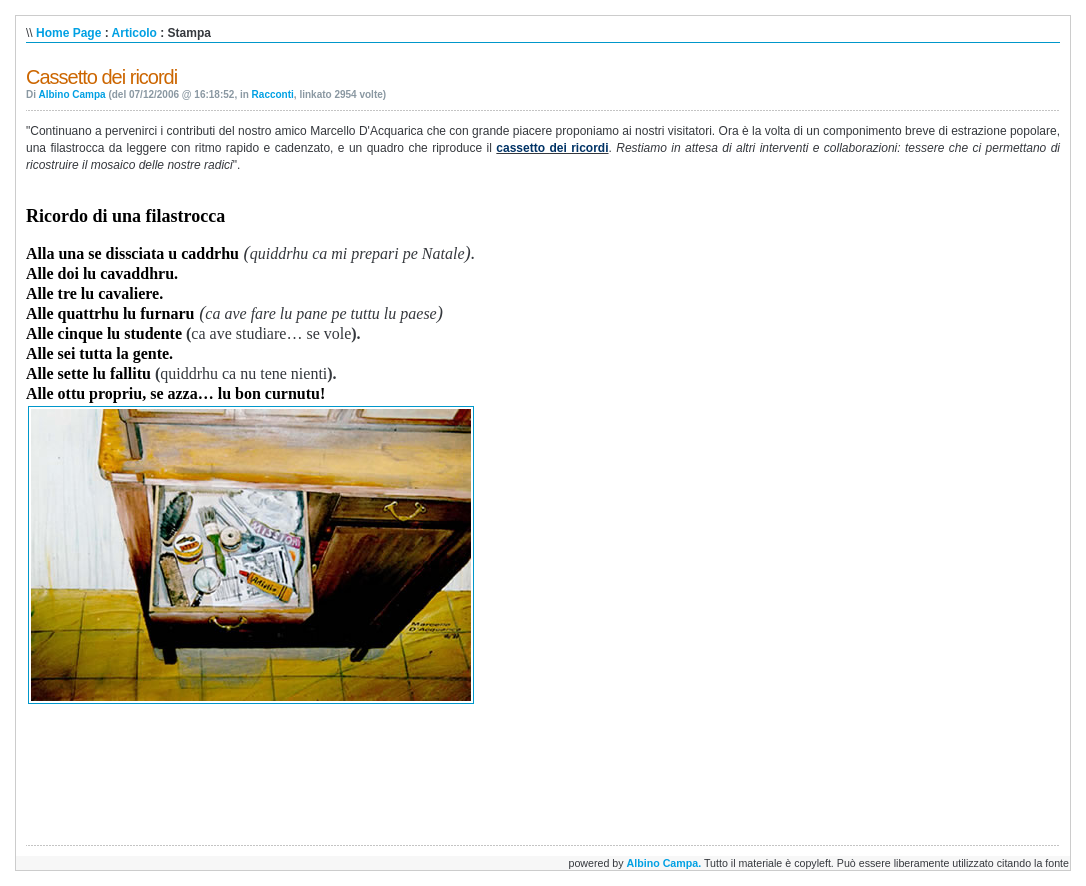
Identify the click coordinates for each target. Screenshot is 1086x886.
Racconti (273, 94)
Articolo (134, 33)
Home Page (68, 33)
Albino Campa (71, 94)
